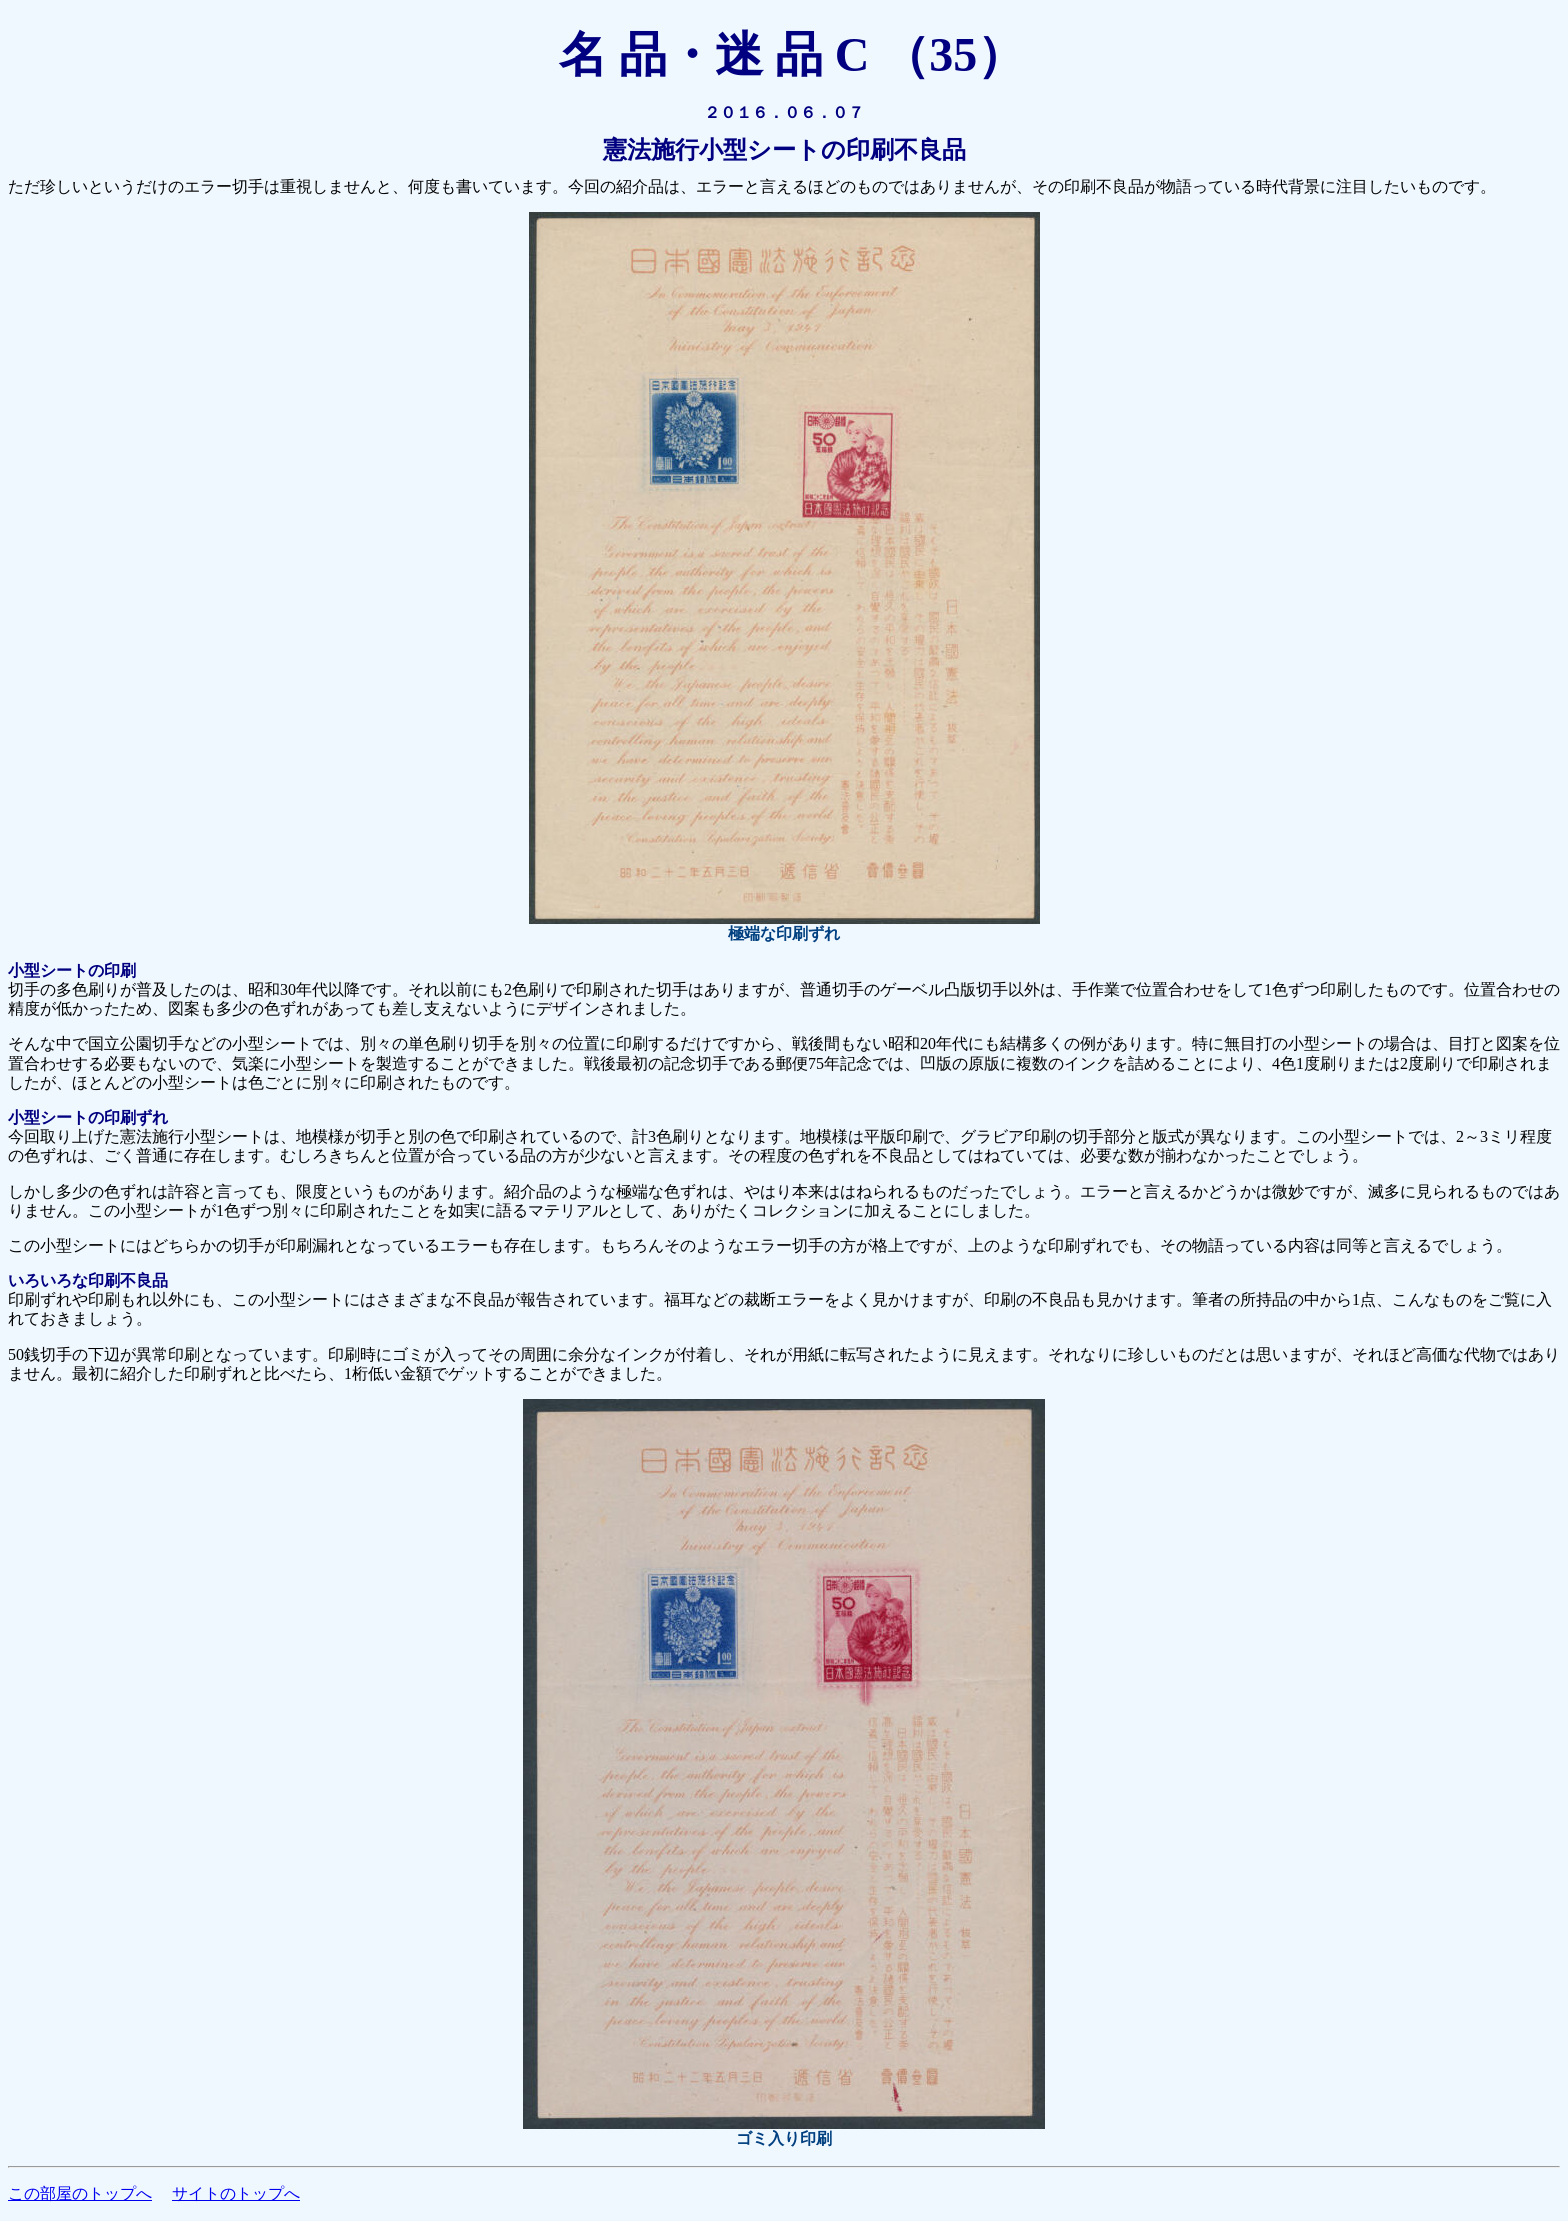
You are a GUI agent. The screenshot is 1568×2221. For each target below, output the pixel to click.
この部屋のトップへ (80, 2193)
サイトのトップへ (236, 2193)
